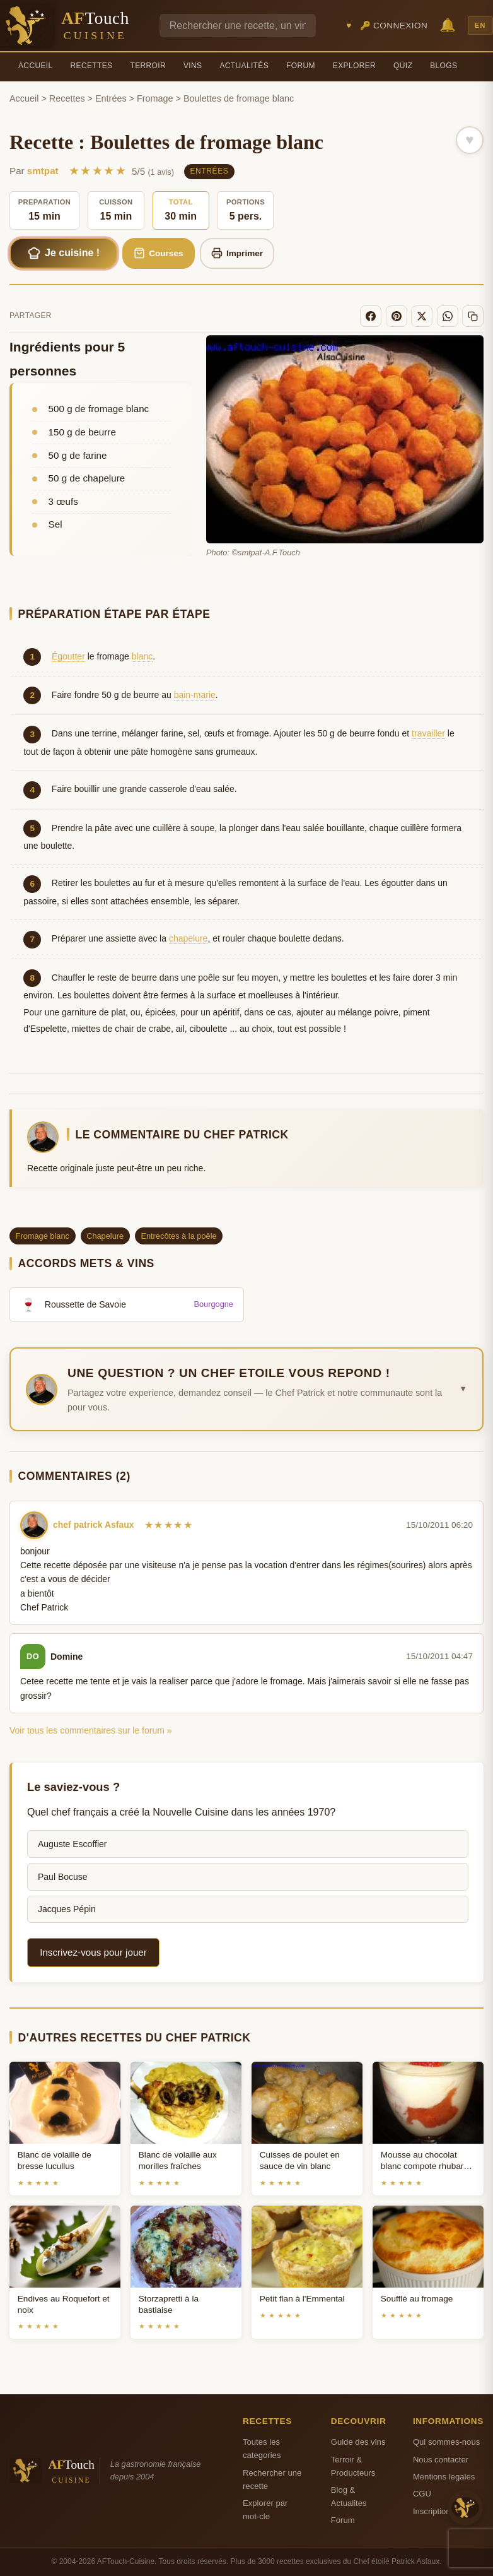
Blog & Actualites (349, 2496)
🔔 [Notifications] (447, 25)
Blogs (443, 65)
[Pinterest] (396, 316)
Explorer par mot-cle (265, 2509)
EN (480, 25)
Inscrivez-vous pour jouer (93, 1952)
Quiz (402, 65)
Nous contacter (440, 2459)
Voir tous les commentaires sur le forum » (90, 1730)
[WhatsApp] (447, 316)
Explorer (354, 65)
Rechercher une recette (272, 2479)
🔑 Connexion (394, 25)
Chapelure (105, 1236)
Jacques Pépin (67, 1909)
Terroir (148, 65)
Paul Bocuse (63, 1877)
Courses (158, 253)
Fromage (155, 98)
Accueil (35, 65)
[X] (421, 316)
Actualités (244, 65)
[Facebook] (370, 316)
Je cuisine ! (63, 253)
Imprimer (237, 253)
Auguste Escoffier (72, 1844)
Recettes (92, 65)
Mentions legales (444, 2476)
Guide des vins (358, 2442)
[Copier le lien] (473, 316)
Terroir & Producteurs (353, 2466)
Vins (192, 65)
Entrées (111, 98)
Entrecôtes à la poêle (178, 1236)
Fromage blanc (42, 1236)
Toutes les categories (262, 2448)
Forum (300, 65)
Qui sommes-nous (446, 2442)
